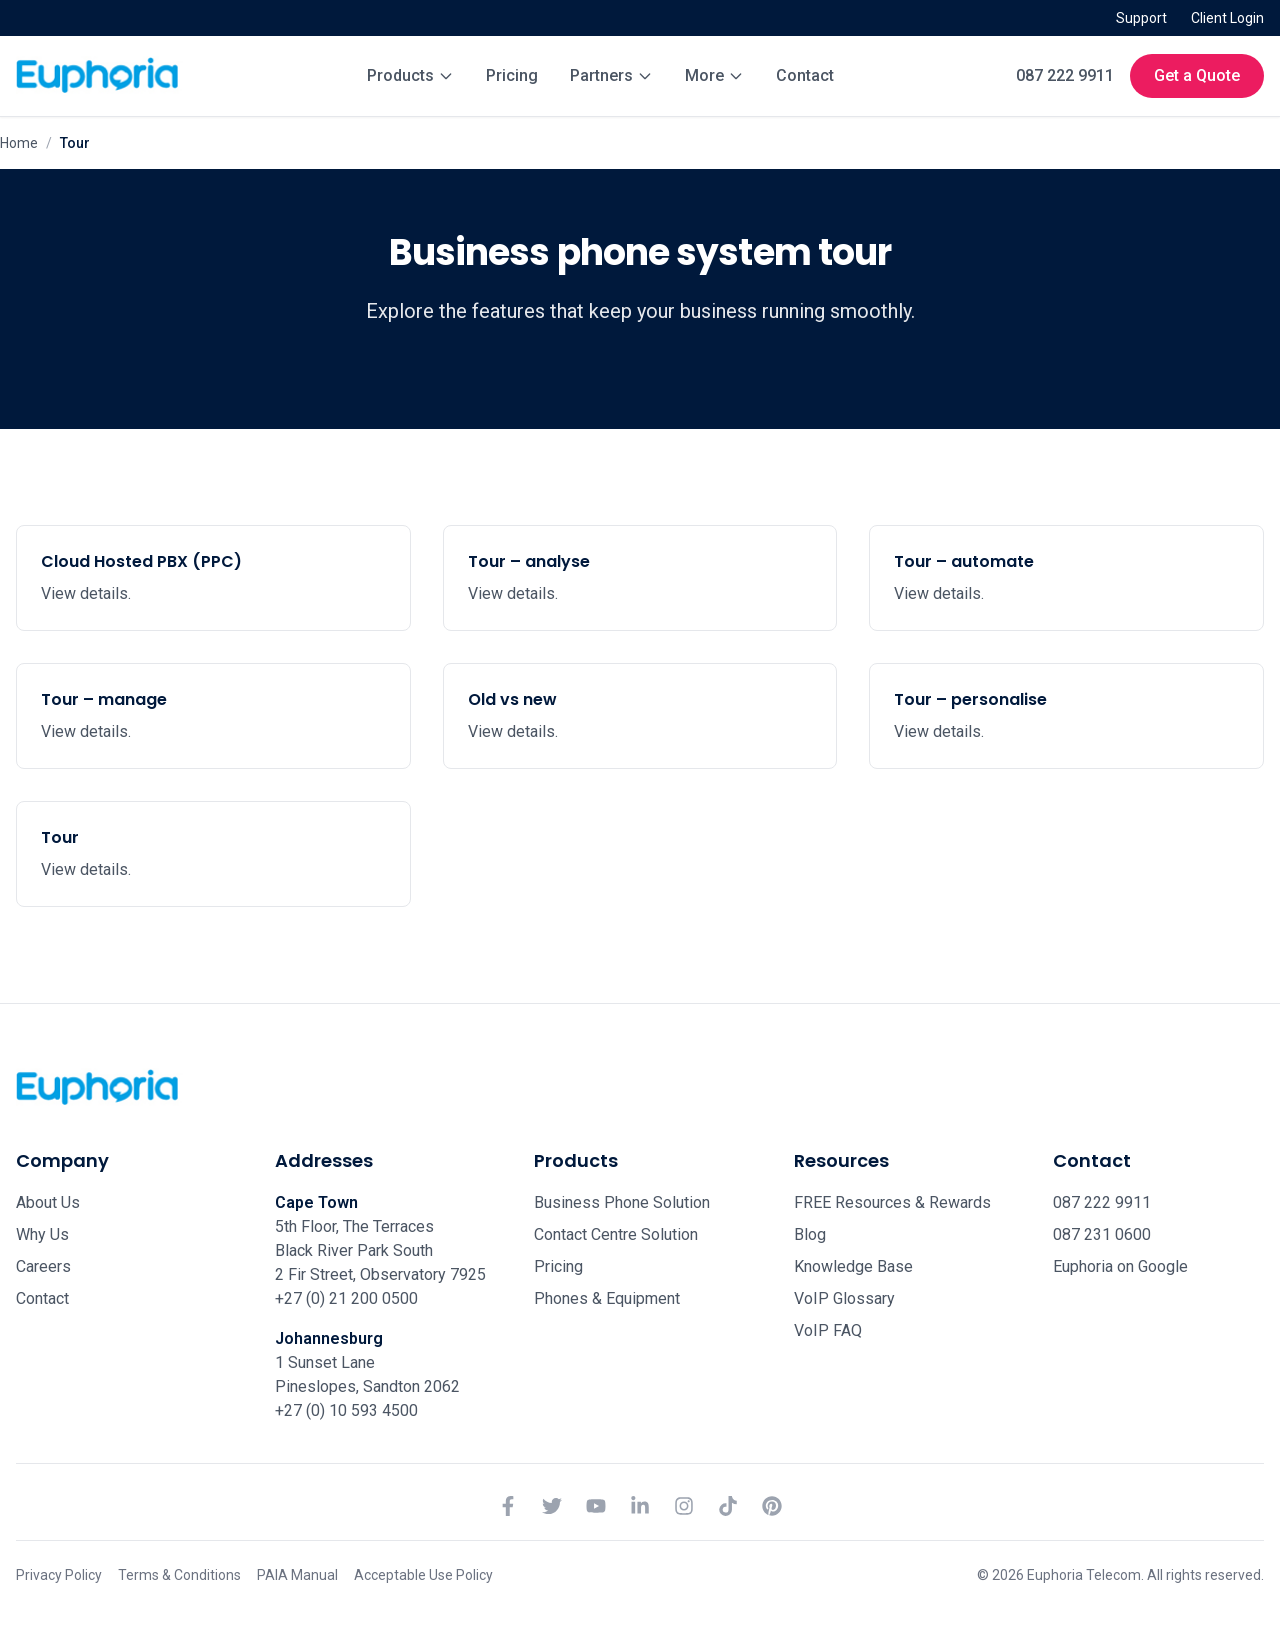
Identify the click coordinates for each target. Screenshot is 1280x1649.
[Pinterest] (772, 1506)
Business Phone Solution (622, 1202)
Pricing (512, 75)
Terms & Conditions (179, 1575)
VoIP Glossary (844, 1298)
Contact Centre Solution (616, 1234)
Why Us (42, 1234)
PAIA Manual (297, 1575)
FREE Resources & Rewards (892, 1202)
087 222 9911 (1065, 75)
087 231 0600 (1102, 1234)
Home (19, 143)
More (714, 75)
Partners (611, 75)
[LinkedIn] (640, 1506)
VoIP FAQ (828, 1330)
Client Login (1227, 18)
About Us (48, 1202)
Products (410, 75)
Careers (43, 1266)
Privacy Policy (59, 1575)
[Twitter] (552, 1506)
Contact (805, 75)
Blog (810, 1234)
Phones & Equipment (607, 1298)
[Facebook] (508, 1506)
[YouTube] (596, 1506)
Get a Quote (1197, 75)
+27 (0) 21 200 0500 (346, 1298)
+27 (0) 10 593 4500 (346, 1410)
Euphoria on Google (1120, 1266)
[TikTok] (728, 1506)
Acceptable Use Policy (423, 1575)
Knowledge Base (853, 1266)
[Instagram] (684, 1506)
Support (1141, 18)
